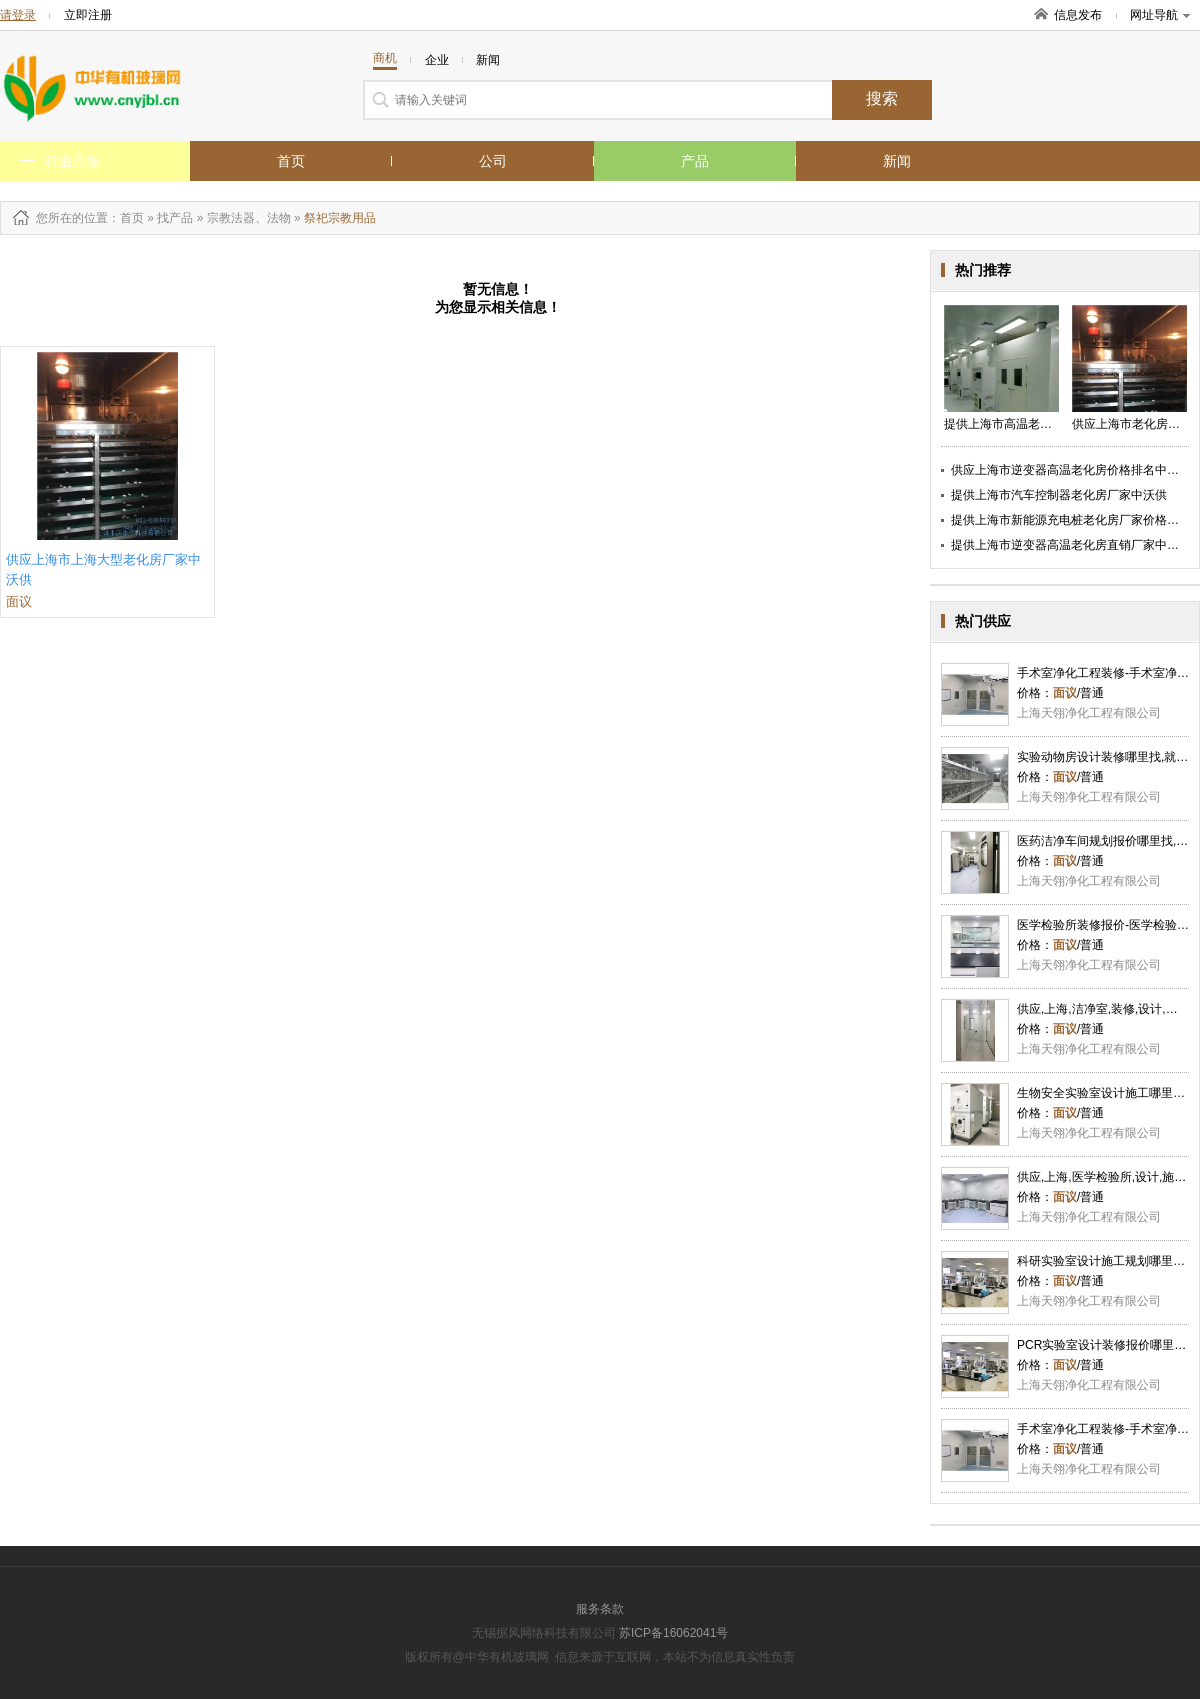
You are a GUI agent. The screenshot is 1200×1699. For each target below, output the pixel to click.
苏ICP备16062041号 (673, 1633)
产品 (695, 161)
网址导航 (1160, 15)
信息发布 (1078, 15)
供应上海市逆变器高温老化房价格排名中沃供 (1071, 470)
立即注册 (88, 15)
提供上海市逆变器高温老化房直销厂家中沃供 (1071, 545)
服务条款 (600, 1609)
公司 (493, 161)
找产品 (175, 218)
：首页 (126, 218)
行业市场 (73, 161)
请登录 (18, 15)
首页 (291, 161)
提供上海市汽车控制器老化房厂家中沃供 (1059, 495)
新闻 (897, 161)
